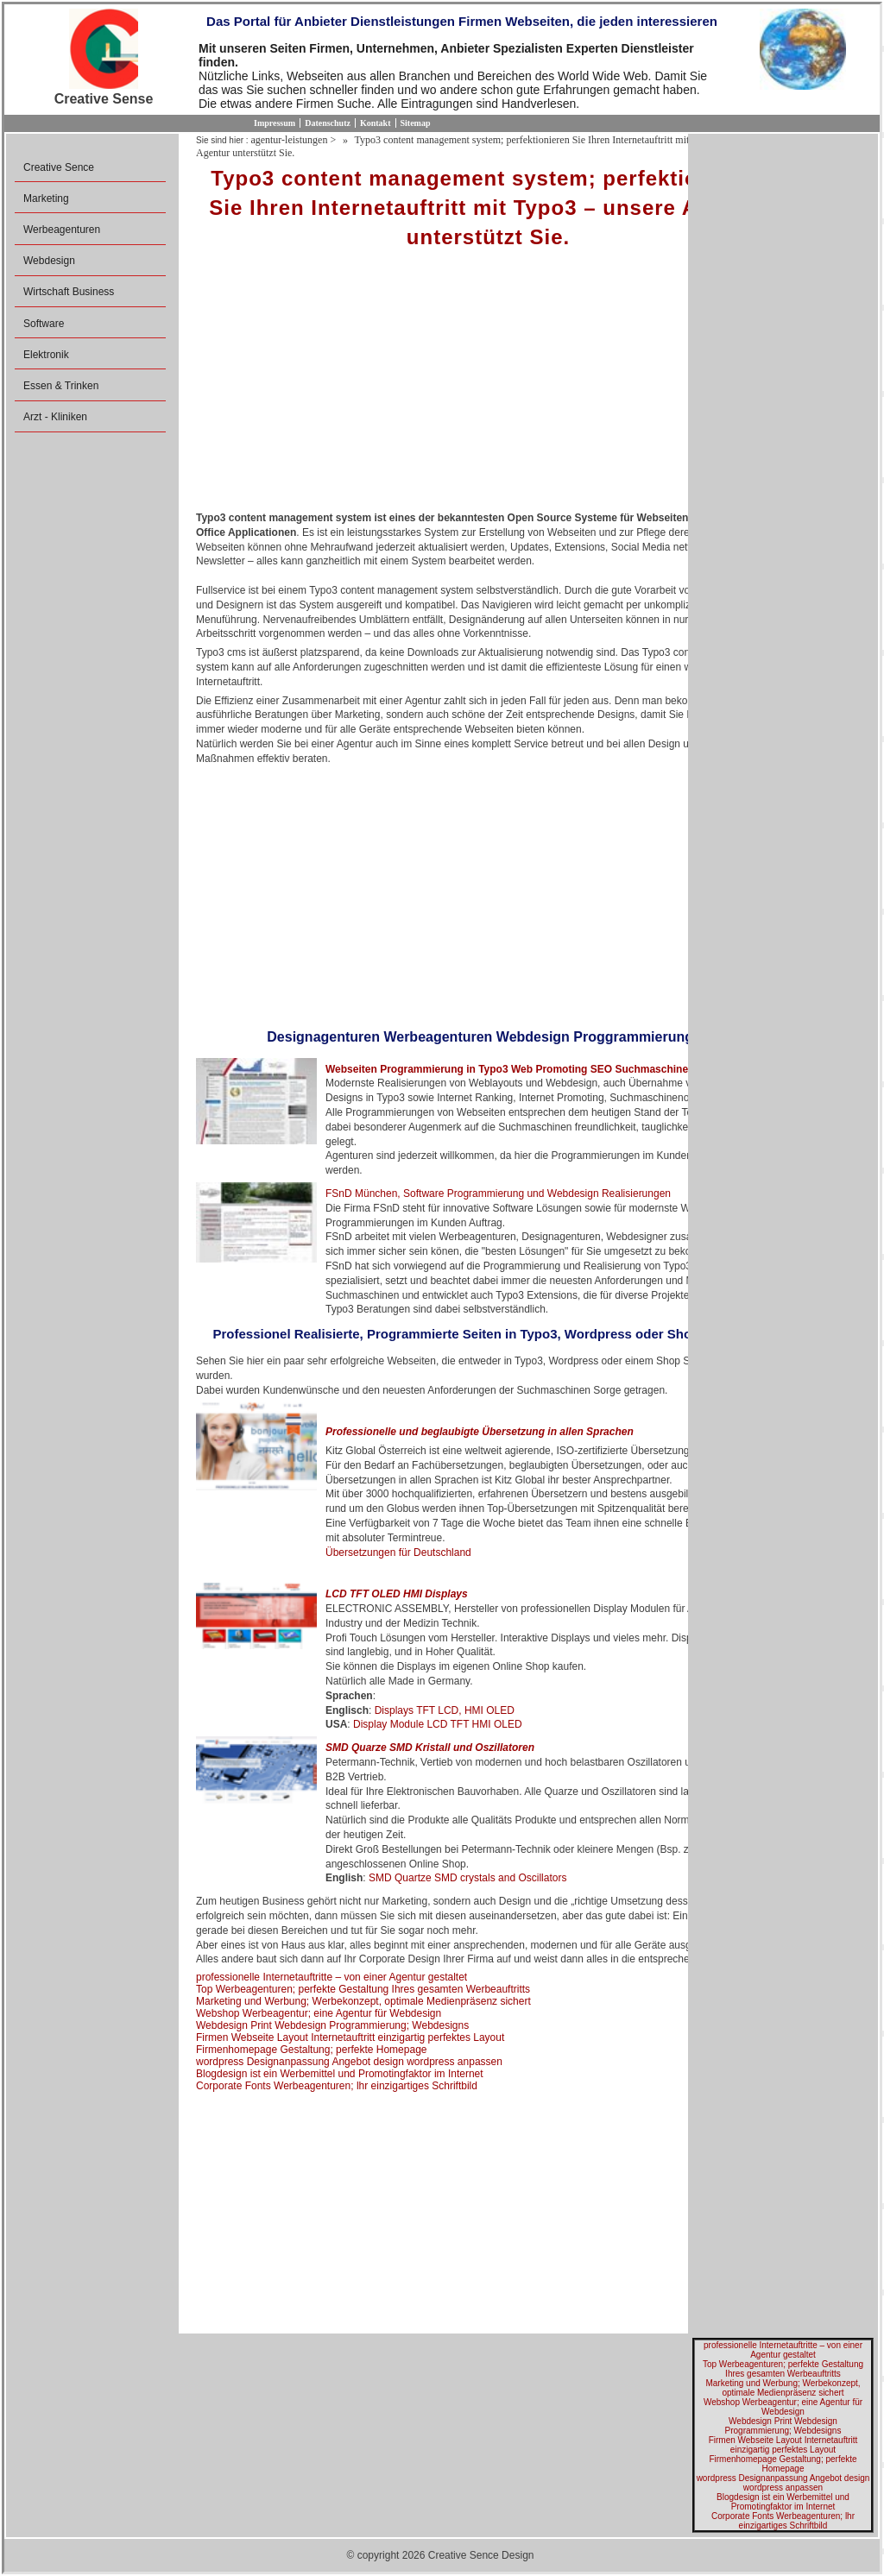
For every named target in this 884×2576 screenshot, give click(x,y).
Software (43, 324)
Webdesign (49, 261)
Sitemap (416, 123)
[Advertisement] (488, 386)
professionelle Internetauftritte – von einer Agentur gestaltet (331, 1977)
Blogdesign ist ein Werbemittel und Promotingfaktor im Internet (339, 2074)
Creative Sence (58, 167)
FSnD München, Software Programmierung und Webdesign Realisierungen (498, 1193)
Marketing (46, 198)
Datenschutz (327, 123)
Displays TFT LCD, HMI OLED (445, 1710)
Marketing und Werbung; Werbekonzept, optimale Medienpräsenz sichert (363, 2001)
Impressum (274, 123)
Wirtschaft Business (68, 292)
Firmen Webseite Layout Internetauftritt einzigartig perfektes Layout (350, 2037)
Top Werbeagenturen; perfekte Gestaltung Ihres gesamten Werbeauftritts (363, 1989)
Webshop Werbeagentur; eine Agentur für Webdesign (318, 2013)
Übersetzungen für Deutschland (398, 1552)
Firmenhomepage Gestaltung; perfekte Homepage (311, 2050)
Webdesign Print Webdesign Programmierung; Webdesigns (332, 2025)
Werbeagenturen (61, 230)
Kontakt (375, 123)
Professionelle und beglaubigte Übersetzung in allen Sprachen (479, 1432)
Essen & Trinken (60, 386)
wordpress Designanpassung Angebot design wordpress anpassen (349, 2062)
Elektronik (46, 355)
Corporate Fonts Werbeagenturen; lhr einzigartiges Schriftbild (336, 2086)
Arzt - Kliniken (55, 417)
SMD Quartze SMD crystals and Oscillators (467, 1878)
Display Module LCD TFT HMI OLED (437, 1724)
